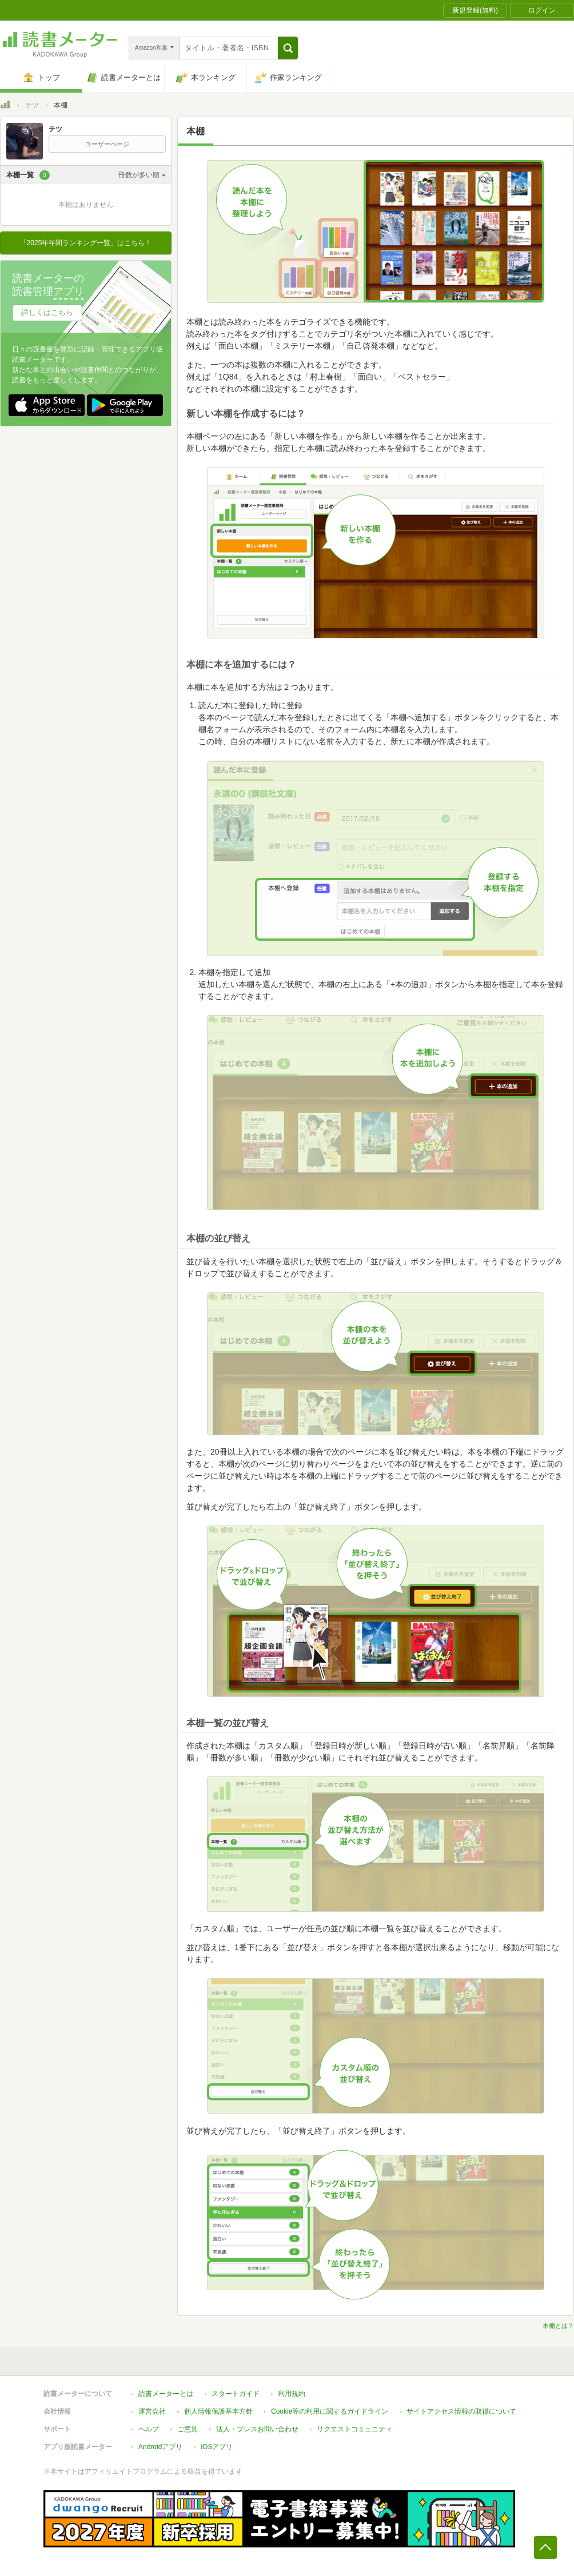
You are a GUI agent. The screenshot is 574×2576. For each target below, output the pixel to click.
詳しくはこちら (47, 312)
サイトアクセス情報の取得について (461, 2411)
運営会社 (152, 2411)
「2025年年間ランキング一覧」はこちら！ (86, 243)
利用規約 (291, 2393)
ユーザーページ (107, 144)
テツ (32, 105)
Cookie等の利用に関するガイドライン (329, 2411)
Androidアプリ (160, 2446)
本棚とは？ (558, 2325)
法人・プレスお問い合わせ (257, 2429)
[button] (288, 48)
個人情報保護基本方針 (218, 2411)
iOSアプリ (217, 2446)
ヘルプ (148, 2429)
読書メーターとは (165, 2393)
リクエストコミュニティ (354, 2429)
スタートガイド (236, 2393)
